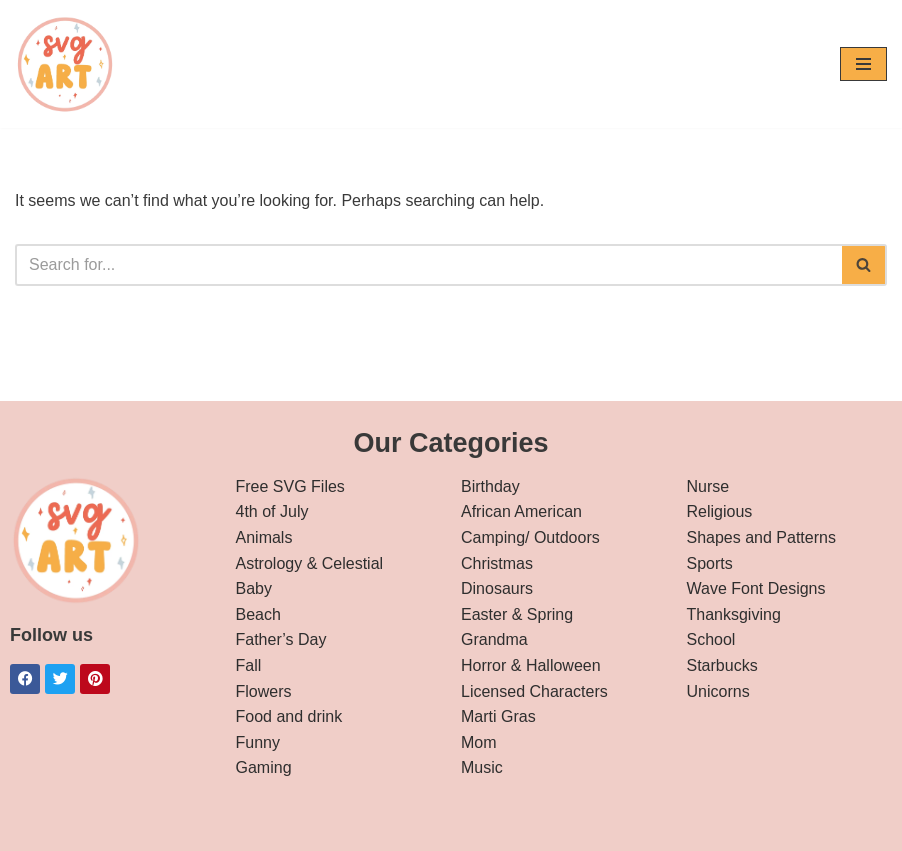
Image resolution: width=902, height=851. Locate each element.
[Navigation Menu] (863, 64)
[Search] (428, 265)
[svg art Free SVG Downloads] (65, 64)
